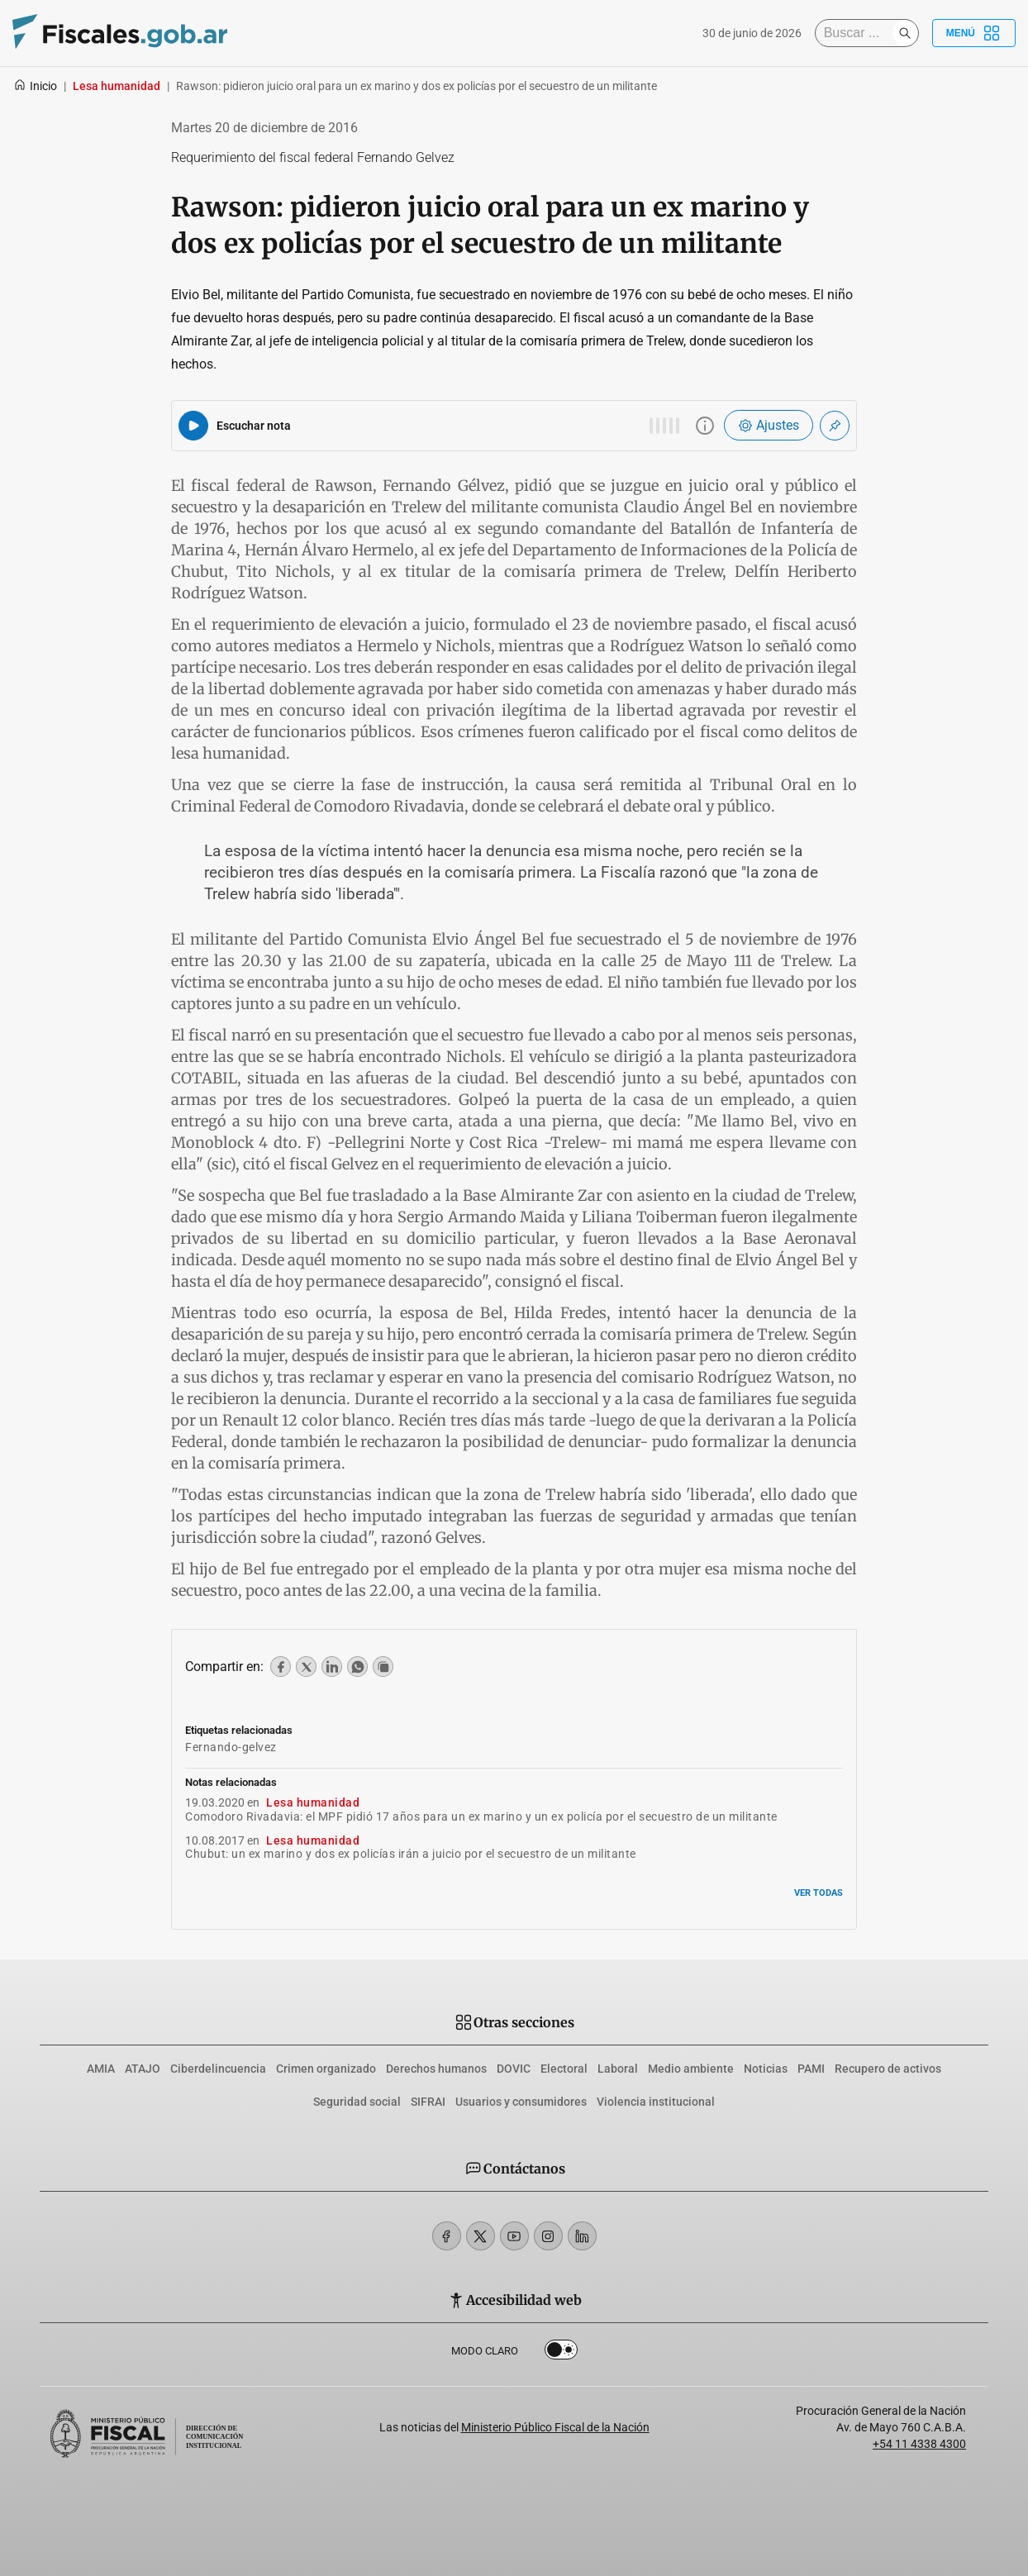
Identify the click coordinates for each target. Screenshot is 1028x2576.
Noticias (766, 2068)
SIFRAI (428, 2101)
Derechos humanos (436, 2068)
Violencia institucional (656, 2101)
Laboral (617, 2068)
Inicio (35, 86)
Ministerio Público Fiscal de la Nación (555, 2427)
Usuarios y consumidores (521, 2101)
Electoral (564, 2068)
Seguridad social (357, 2101)
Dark (561, 2353)
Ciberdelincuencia (218, 2068)
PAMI (811, 2068)
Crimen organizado (326, 2068)
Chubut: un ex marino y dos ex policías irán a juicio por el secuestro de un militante (410, 1853)
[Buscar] (857, 33)
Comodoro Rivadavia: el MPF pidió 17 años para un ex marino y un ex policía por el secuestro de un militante (481, 1816)
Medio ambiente (691, 2068)
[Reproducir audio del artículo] (193, 425)
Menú (974, 33)
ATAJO (142, 2068)
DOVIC (514, 2068)
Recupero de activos (888, 2068)
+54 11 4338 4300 (919, 2443)
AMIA (101, 2068)
